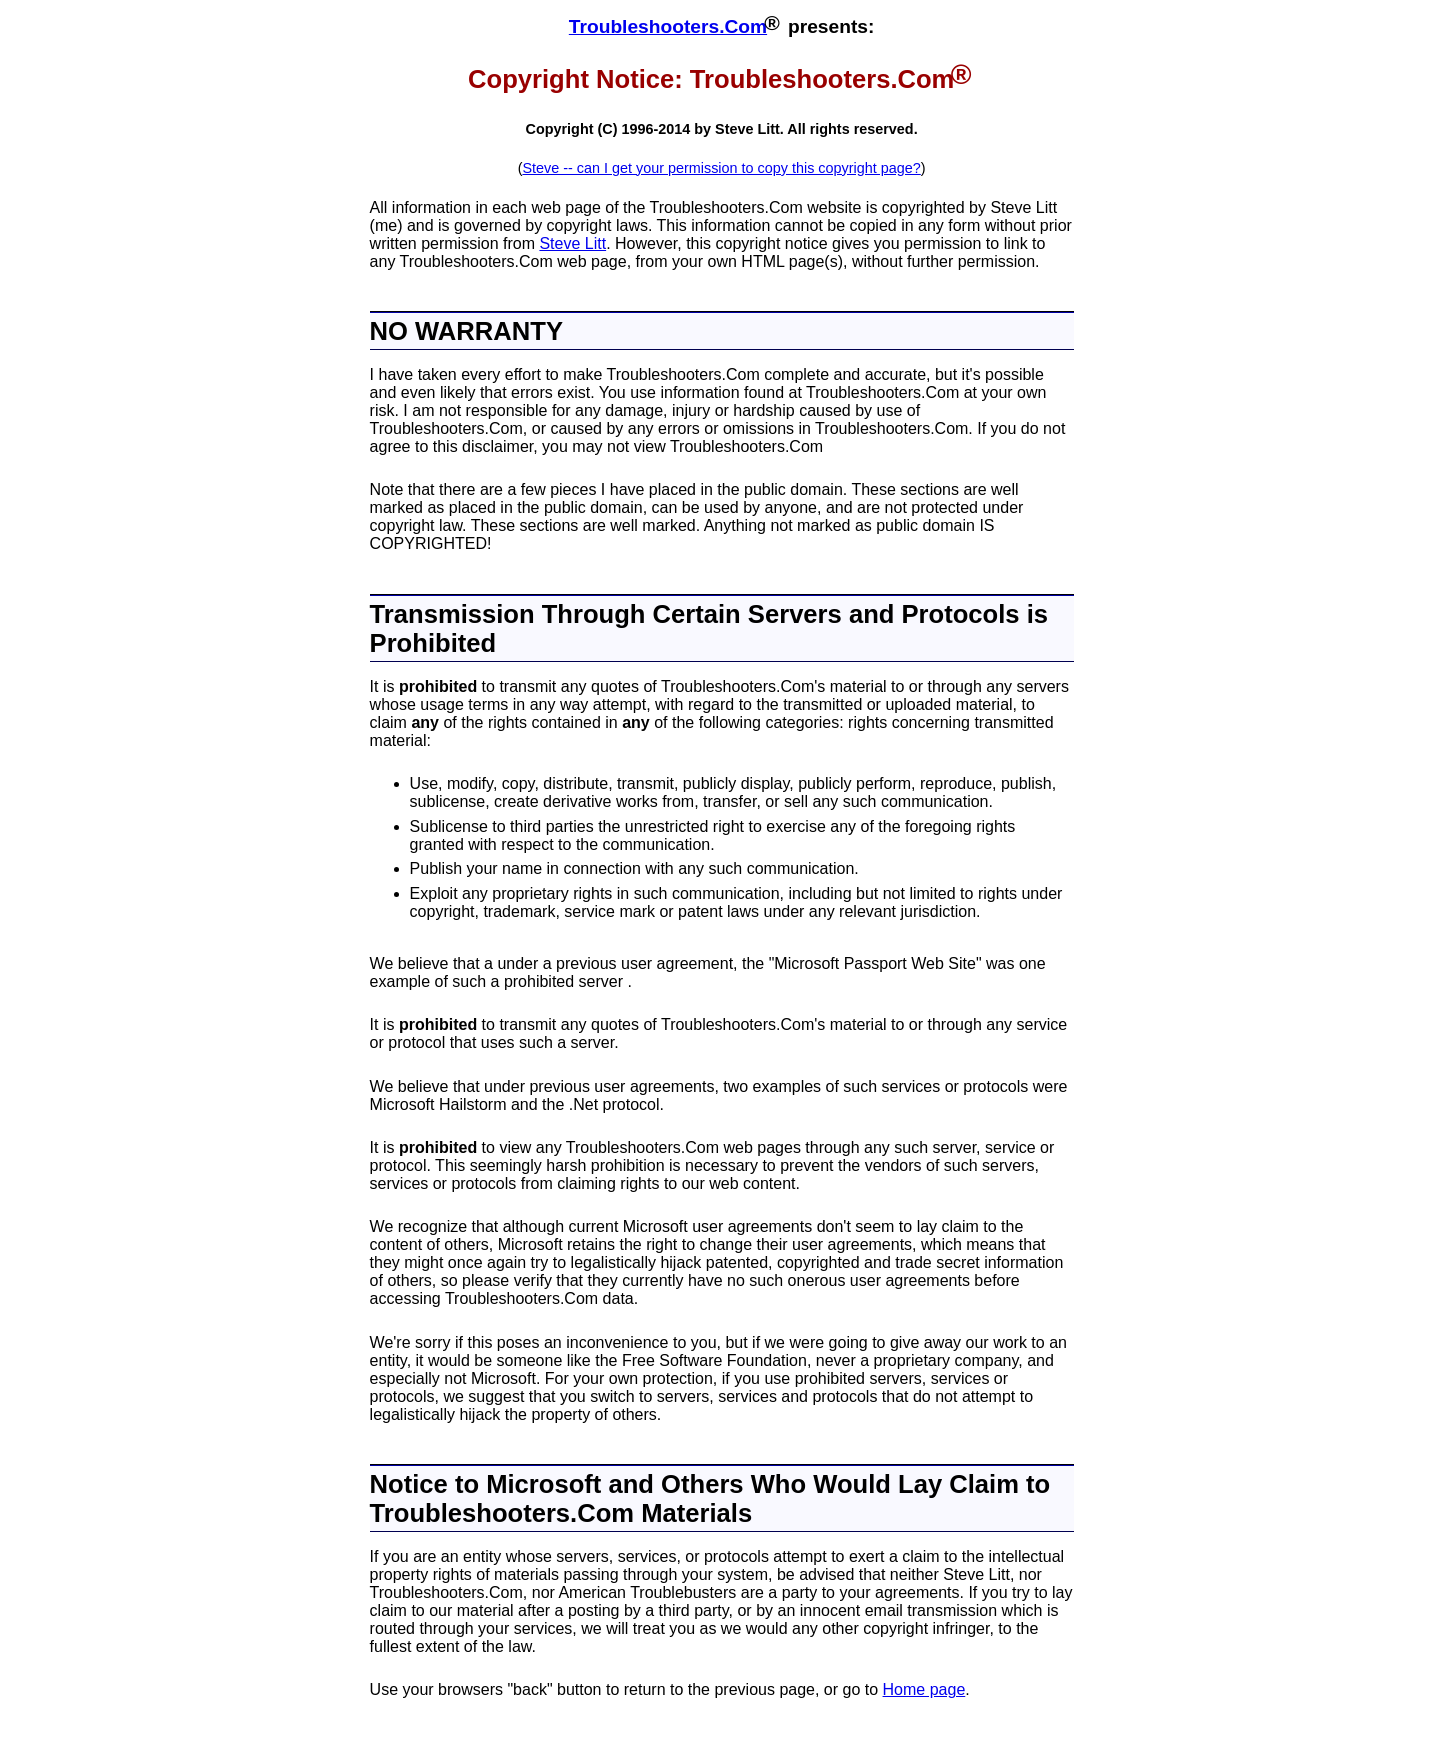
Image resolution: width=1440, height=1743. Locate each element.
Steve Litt (572, 243)
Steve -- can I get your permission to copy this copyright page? (721, 168)
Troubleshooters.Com (668, 26)
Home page (924, 1689)
